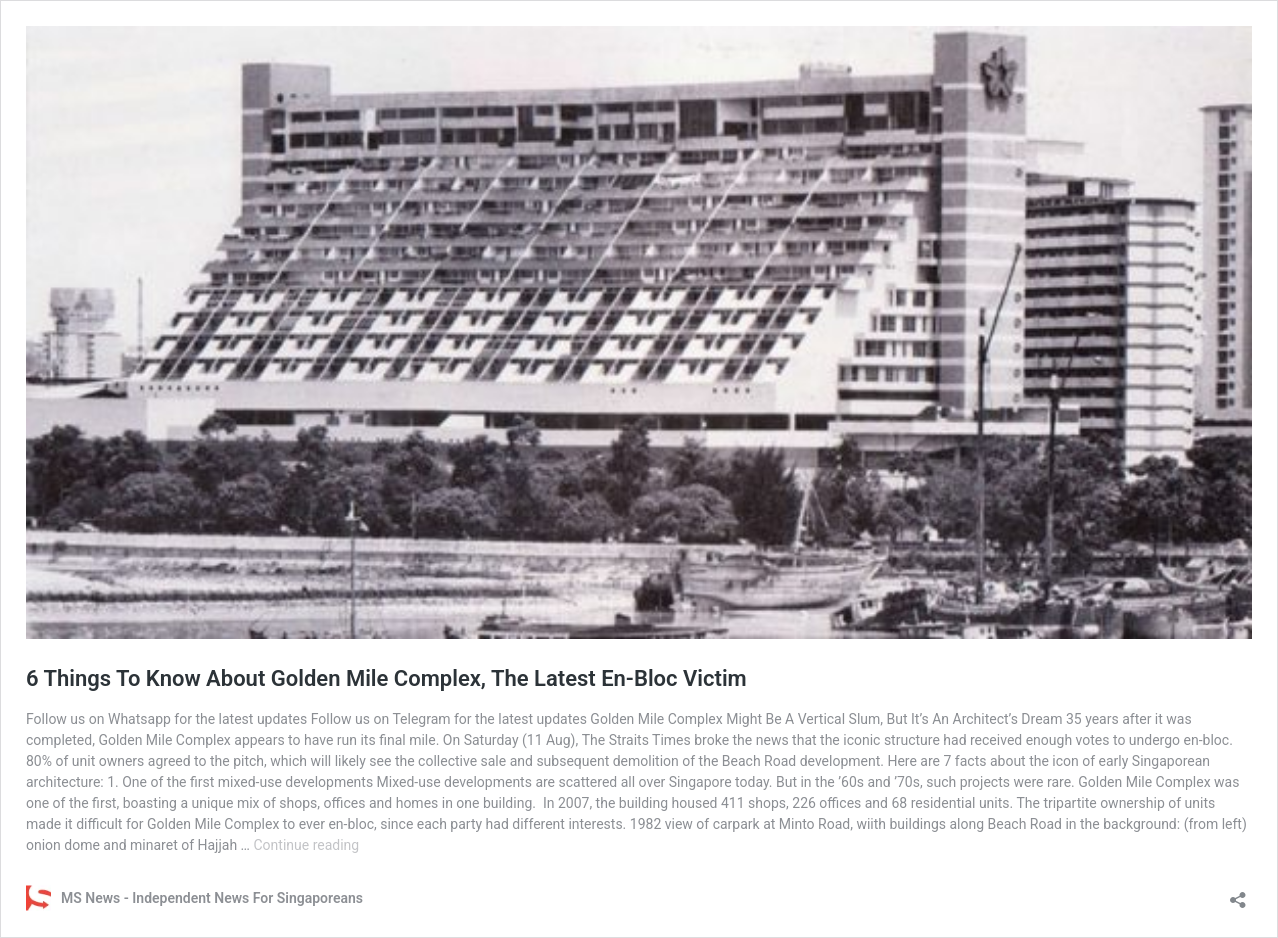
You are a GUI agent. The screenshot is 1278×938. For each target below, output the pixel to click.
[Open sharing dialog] (1238, 893)
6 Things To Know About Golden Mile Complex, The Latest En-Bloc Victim (386, 678)
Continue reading (306, 845)
